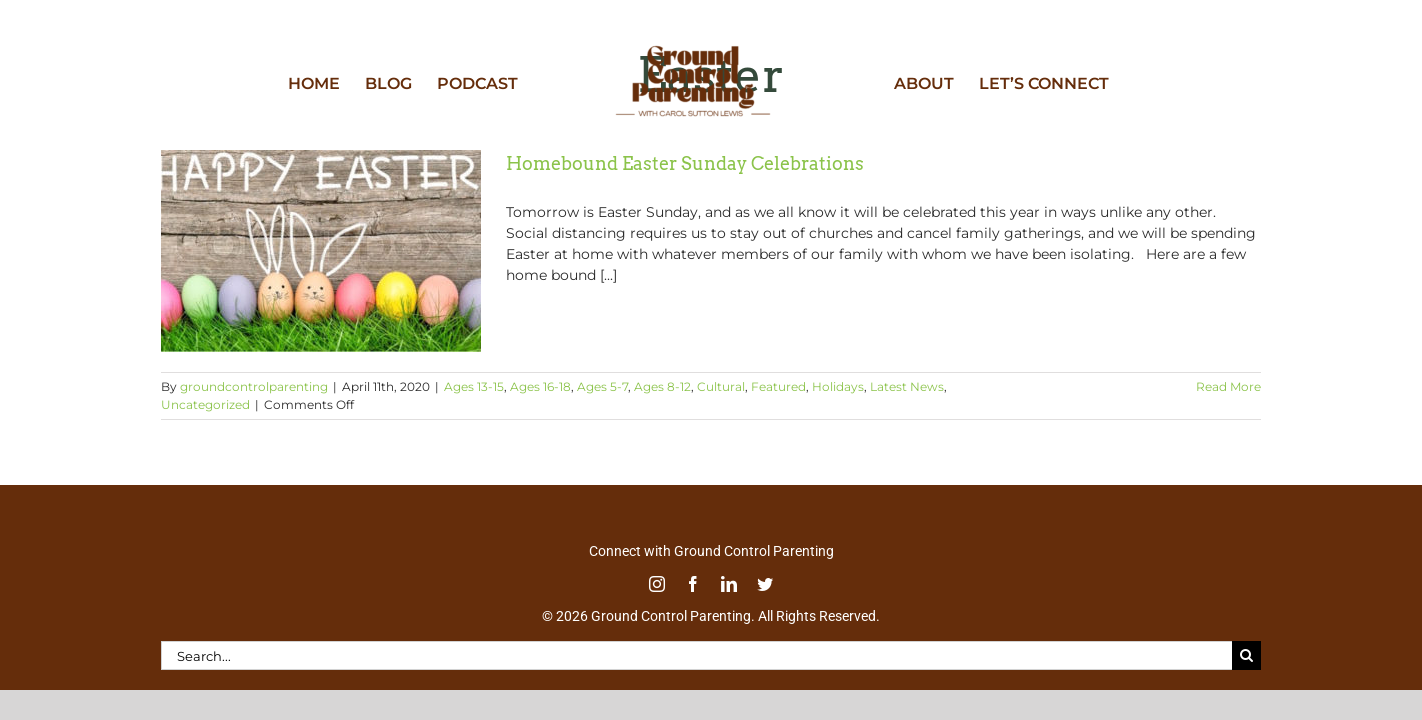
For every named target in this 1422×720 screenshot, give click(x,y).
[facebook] (693, 584)
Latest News (907, 386)
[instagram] (657, 584)
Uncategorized (205, 404)
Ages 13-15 (474, 386)
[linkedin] (729, 584)
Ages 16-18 (540, 386)
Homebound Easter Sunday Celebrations (685, 163)
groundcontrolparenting (254, 386)
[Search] (1246, 655)
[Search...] (696, 655)
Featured (778, 386)
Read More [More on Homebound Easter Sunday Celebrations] (1228, 386)
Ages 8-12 (662, 386)
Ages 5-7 (602, 386)
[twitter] (765, 584)
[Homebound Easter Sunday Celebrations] (321, 251)
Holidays (838, 386)
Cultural (721, 386)
